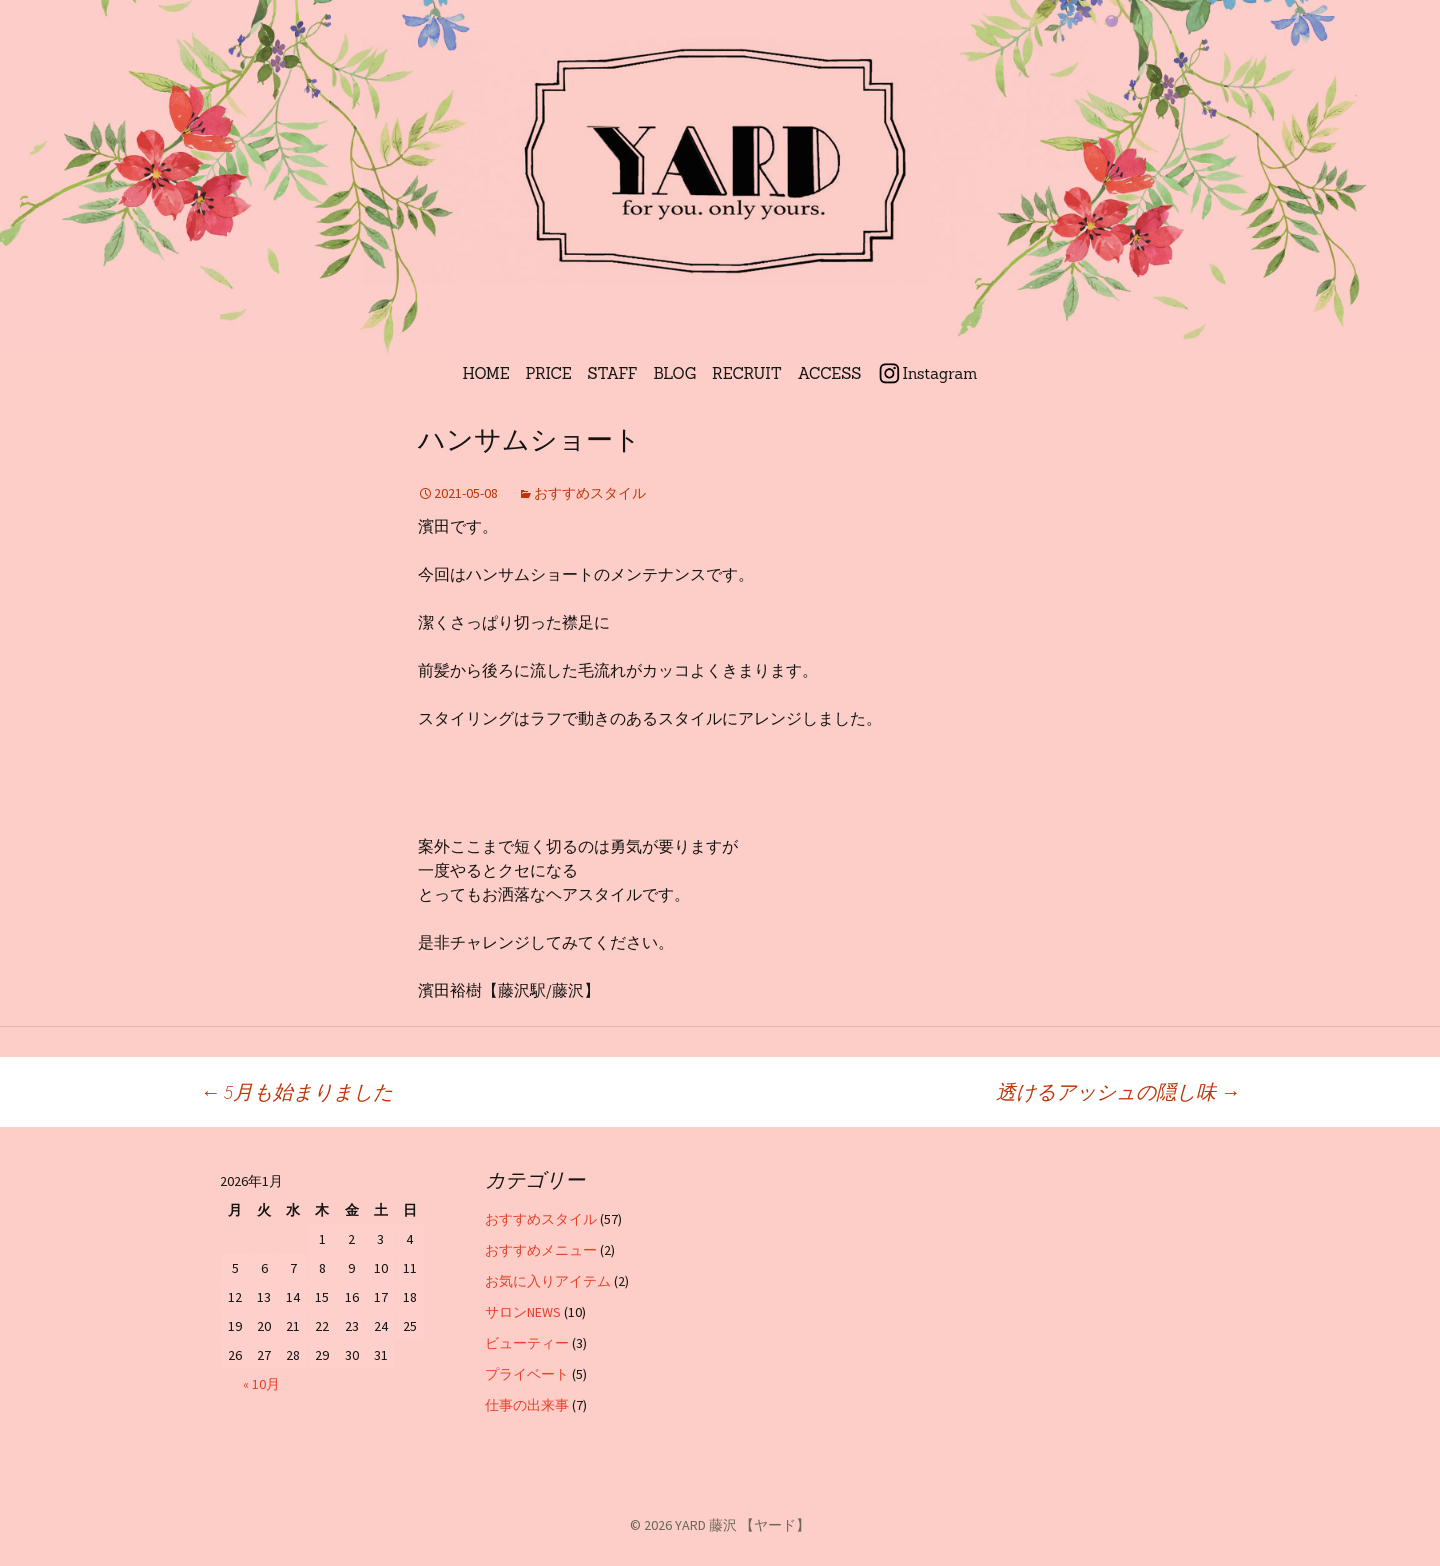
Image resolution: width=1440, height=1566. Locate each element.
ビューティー (527, 1343)
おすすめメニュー (541, 1250)
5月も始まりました (296, 1091)
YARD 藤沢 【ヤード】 (742, 1525)
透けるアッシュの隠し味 (1118, 1091)
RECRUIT (747, 373)
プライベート (527, 1374)
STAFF (613, 373)
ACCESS (830, 373)
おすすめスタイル (590, 493)
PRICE (549, 373)
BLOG (675, 373)
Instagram (939, 373)
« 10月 (261, 1384)
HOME (486, 373)
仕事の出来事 (527, 1405)
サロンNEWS (523, 1312)
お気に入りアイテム (548, 1281)
